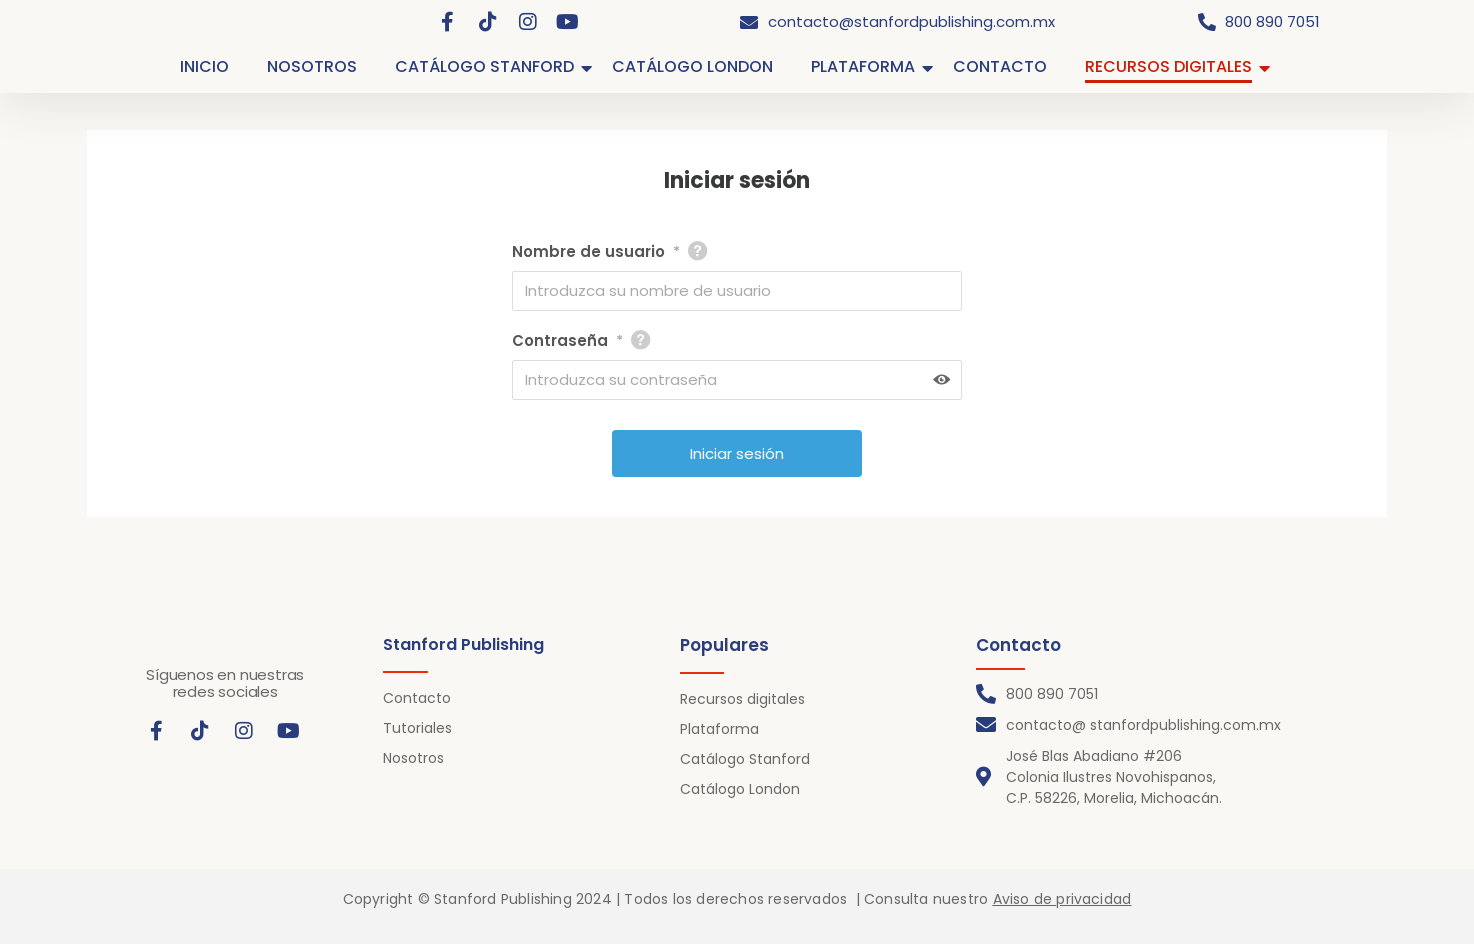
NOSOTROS (312, 66)
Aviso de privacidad (1062, 899)
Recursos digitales (742, 699)
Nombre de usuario (596, 252)
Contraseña (567, 341)
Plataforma (719, 729)
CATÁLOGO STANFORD (488, 66)
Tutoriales (417, 728)
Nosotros (413, 758)
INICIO (204, 66)
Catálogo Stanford (745, 759)
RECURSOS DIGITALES (1172, 66)
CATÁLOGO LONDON (692, 66)
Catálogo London (740, 789)
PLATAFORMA (867, 66)
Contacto (417, 698)
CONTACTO (1000, 66)
